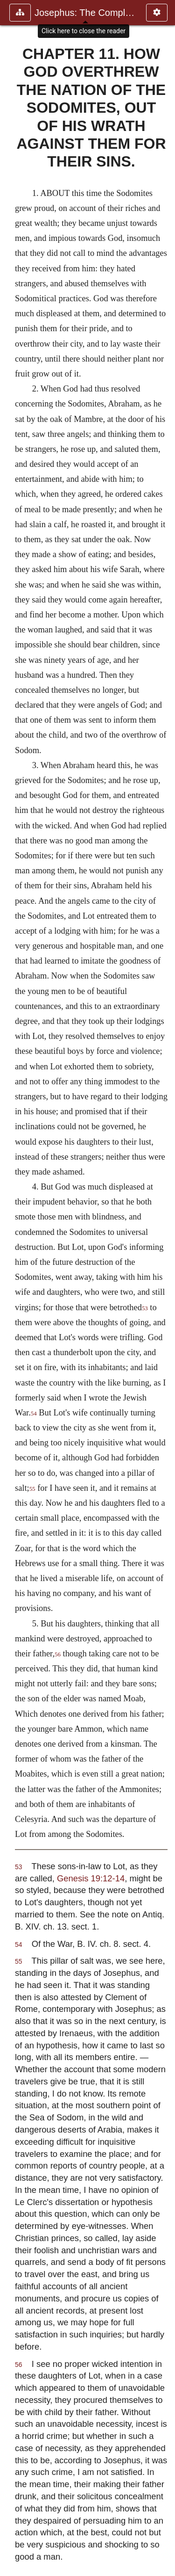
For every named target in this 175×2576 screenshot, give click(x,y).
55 (32, 1489)
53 (145, 1308)
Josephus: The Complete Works (86, 12)
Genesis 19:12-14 (91, 1878)
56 (58, 1654)
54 (34, 1413)
